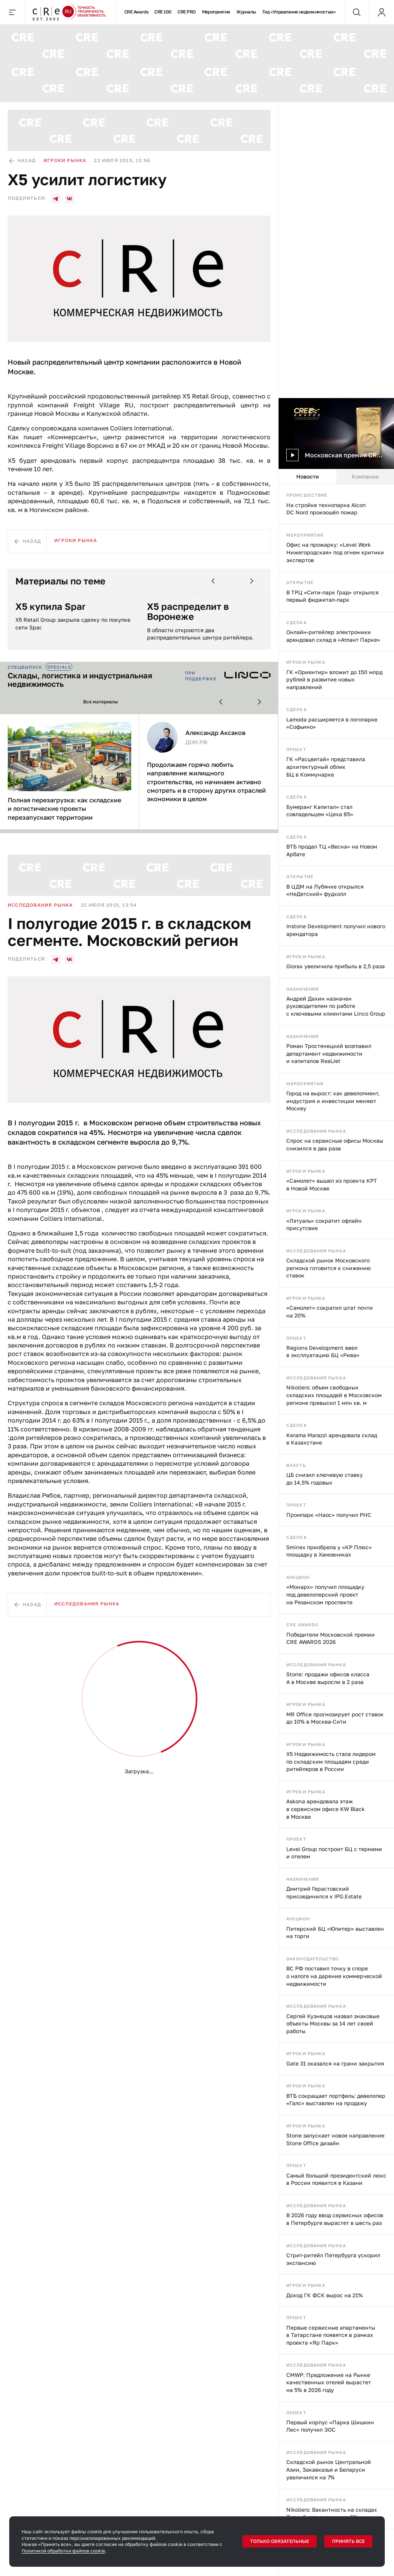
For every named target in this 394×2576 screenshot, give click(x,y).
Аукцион (298, 1577)
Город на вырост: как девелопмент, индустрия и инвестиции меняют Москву (333, 1100)
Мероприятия (216, 12)
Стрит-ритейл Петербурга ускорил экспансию (333, 2259)
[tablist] (336, 476)
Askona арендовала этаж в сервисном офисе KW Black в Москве (325, 1808)
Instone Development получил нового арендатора (335, 930)
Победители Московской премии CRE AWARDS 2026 (330, 1638)
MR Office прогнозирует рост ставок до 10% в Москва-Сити (335, 1718)
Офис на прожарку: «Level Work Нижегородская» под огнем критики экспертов (335, 552)
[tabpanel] (336, 1530)
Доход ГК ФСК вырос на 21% (324, 2295)
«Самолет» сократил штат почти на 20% (329, 1311)
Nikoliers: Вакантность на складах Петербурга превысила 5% (331, 2513)
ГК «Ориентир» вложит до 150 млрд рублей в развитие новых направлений (334, 679)
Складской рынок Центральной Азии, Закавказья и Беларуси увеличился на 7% (328, 2469)
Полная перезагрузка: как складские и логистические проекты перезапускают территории (64, 808)
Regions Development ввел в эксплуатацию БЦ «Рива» (322, 1351)
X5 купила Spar (50, 606)
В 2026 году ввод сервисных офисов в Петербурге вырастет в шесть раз (334, 2219)
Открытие (300, 582)
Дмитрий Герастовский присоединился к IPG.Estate (324, 1892)
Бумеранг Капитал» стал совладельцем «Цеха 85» (319, 810)
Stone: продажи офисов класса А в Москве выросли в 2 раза (327, 1678)
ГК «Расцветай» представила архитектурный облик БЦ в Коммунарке (325, 766)
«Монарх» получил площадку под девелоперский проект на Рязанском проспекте (325, 1594)
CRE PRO (186, 12)
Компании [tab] (365, 476)
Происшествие (306, 494)
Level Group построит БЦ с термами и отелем (334, 1853)
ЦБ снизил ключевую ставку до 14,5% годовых (324, 1478)
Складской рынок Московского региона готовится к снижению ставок (328, 1268)
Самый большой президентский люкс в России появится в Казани (336, 2179)
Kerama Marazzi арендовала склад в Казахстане (331, 1439)
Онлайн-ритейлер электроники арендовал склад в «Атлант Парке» (333, 636)
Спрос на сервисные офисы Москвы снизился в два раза (334, 1144)
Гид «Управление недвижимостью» (299, 12)
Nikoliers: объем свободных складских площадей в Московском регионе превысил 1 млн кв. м (334, 1395)
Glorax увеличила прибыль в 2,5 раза (335, 966)
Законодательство (312, 1958)
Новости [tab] (307, 476)
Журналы (246, 12)
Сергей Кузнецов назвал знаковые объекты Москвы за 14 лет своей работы (332, 2023)
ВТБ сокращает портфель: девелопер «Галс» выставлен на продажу (335, 2099)
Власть (296, 1465)
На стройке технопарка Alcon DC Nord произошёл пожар (326, 509)
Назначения (302, 988)
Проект (296, 749)
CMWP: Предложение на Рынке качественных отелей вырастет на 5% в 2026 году (328, 2382)
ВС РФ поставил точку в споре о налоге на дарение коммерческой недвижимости (334, 1976)
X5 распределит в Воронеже (188, 611)
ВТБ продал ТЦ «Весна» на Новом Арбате (331, 850)
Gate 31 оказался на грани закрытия (335, 2063)
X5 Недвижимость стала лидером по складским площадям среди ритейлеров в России (331, 1761)
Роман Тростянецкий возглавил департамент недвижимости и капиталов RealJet (328, 1053)
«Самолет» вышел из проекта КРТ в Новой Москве (331, 1184)
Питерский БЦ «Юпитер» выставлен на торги (335, 1932)
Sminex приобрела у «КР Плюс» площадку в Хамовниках (329, 1551)
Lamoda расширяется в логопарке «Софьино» (331, 723)
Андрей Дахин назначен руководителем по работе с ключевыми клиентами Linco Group (335, 1006)
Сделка (296, 622)
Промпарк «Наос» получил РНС (328, 1514)
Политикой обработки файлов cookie (63, 2551)
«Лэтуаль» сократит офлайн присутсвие (324, 1224)
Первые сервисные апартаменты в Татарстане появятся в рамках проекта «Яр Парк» (330, 2335)
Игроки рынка (305, 662)
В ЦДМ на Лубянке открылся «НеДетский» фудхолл (325, 890)
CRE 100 (162, 12)
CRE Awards (136, 12)
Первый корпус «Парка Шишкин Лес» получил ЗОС (330, 2426)
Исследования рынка (316, 1130)
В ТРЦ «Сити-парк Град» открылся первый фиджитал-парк (332, 596)
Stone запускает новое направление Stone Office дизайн (335, 2139)
